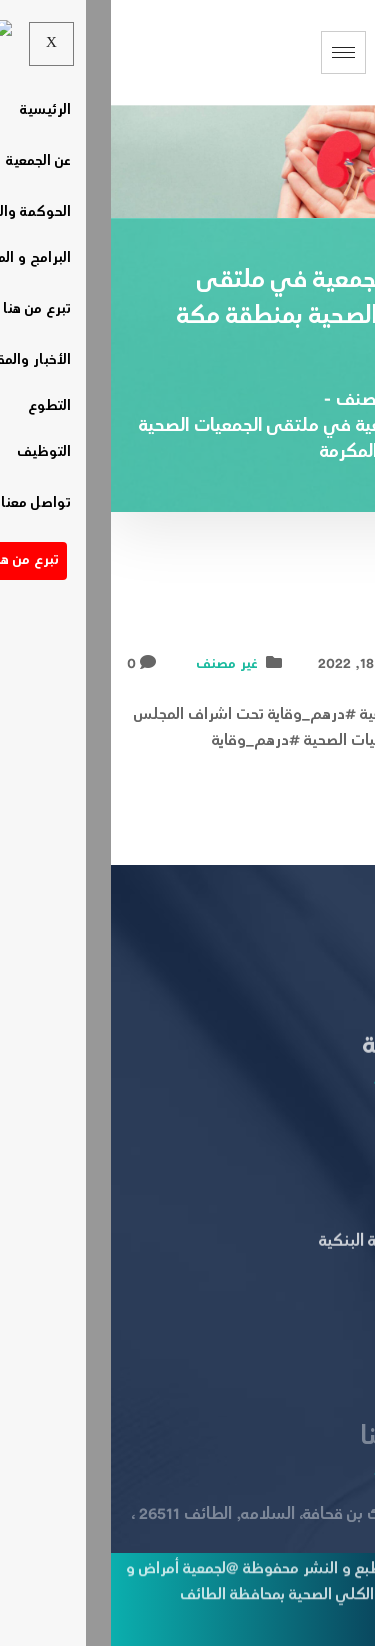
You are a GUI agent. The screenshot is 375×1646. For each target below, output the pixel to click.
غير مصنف (116, 664)
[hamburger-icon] (232, 52)
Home (343, 401)
